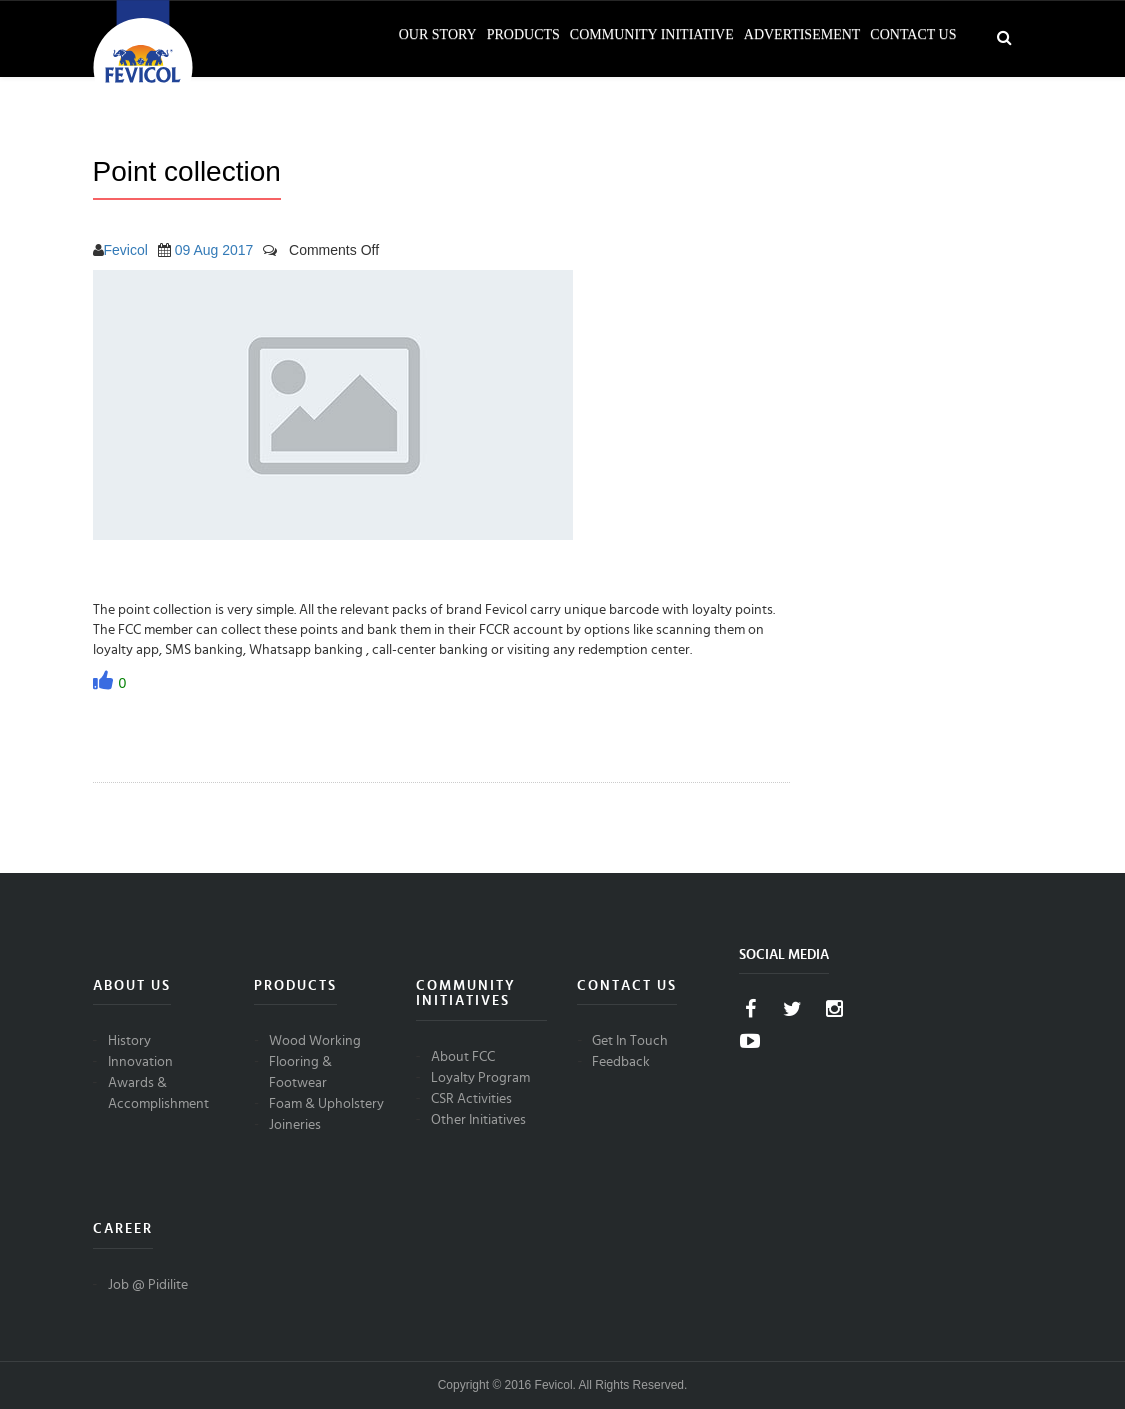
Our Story (438, 34)
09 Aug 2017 (214, 250)
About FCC (463, 1057)
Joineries (295, 1125)
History (129, 1041)
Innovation (140, 1062)
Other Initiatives (478, 1120)
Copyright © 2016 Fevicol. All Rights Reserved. (563, 1385)
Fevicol (126, 250)
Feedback (621, 1062)
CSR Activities (471, 1099)
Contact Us (913, 34)
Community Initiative (652, 34)
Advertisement (802, 34)
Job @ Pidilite (148, 1285)
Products (523, 34)
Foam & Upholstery (326, 1104)
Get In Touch (630, 1041)
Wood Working (315, 1041)
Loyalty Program (480, 1078)
